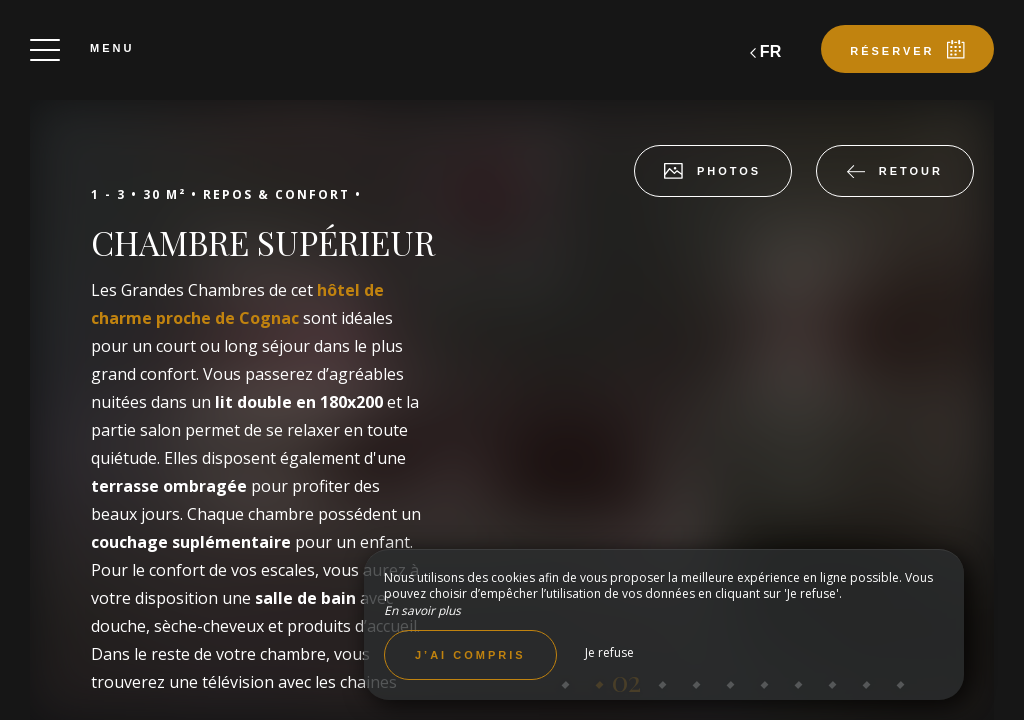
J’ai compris (470, 655)
